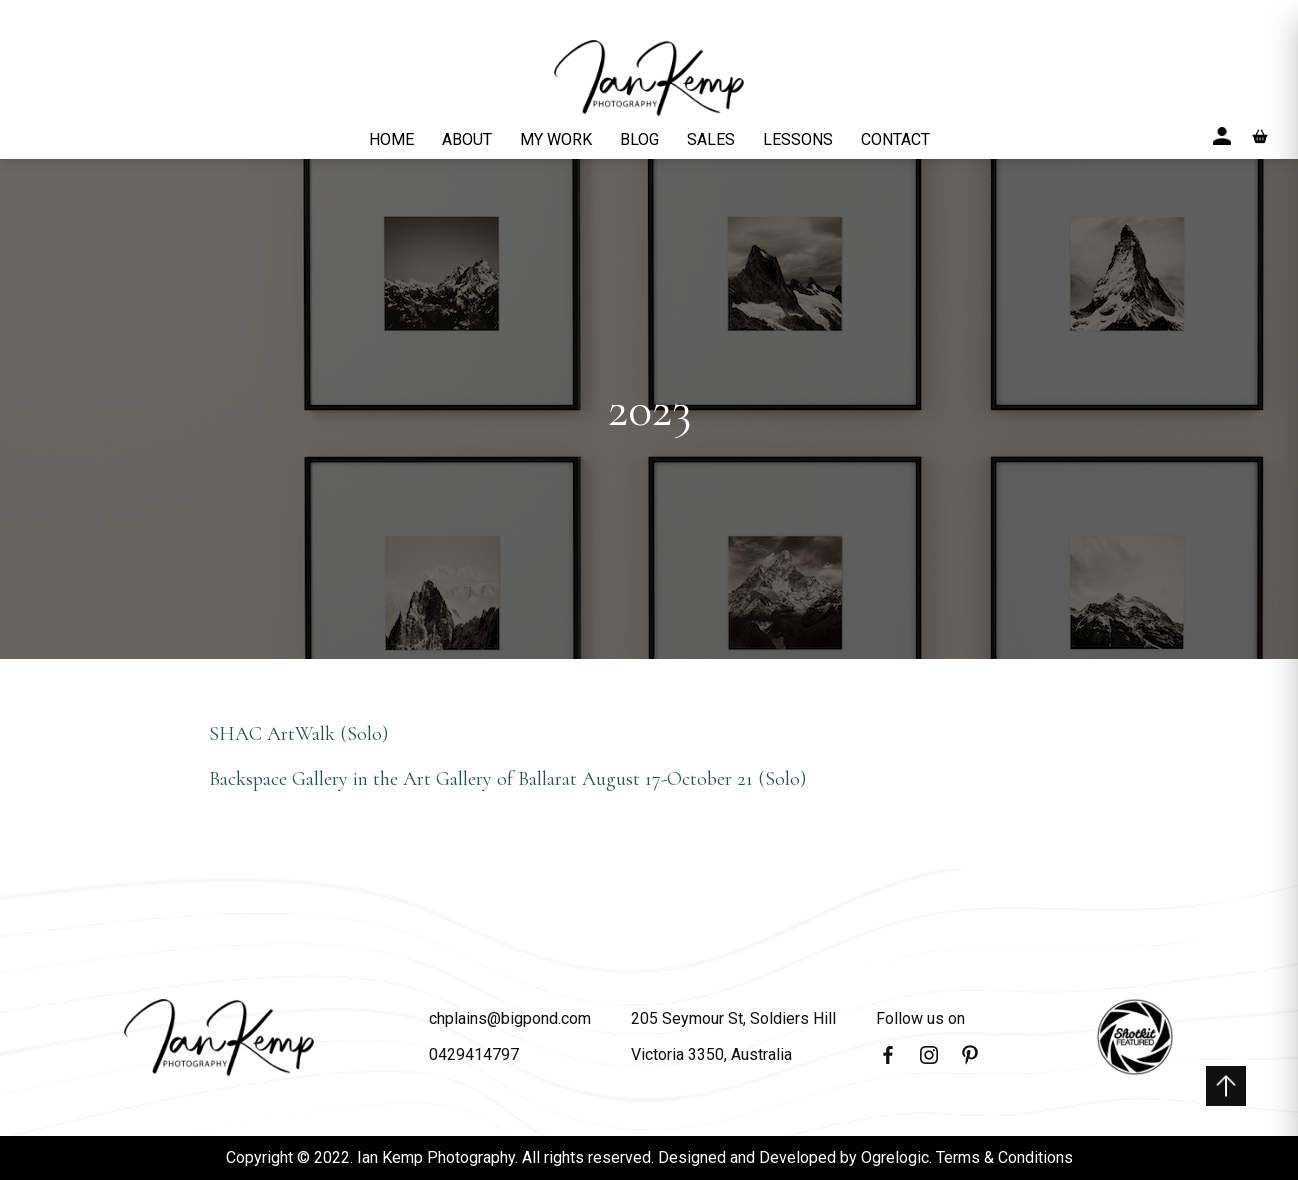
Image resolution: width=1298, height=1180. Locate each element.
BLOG (639, 139)
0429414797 (474, 1054)
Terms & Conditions (1004, 1157)
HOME (391, 139)
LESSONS (798, 139)
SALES (711, 139)
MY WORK (556, 139)
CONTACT (895, 139)
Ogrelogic (895, 1157)
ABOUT (467, 139)
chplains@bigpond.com (510, 1018)
